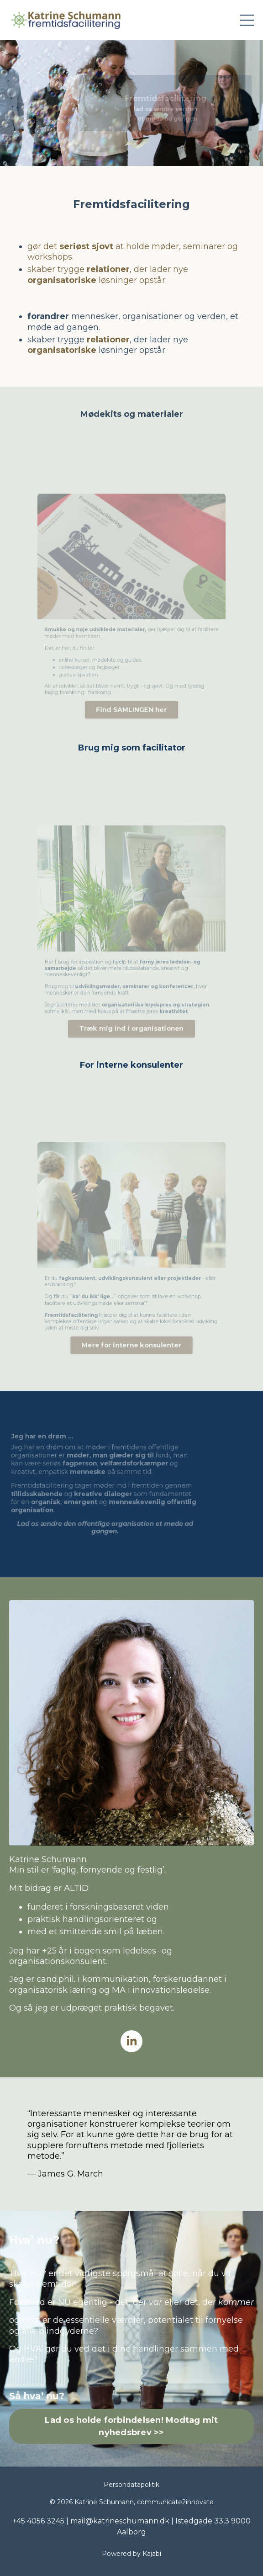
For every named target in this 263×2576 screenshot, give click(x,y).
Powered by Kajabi (131, 2553)
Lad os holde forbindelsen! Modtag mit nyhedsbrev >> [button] (131, 2426)
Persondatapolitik (131, 2484)
